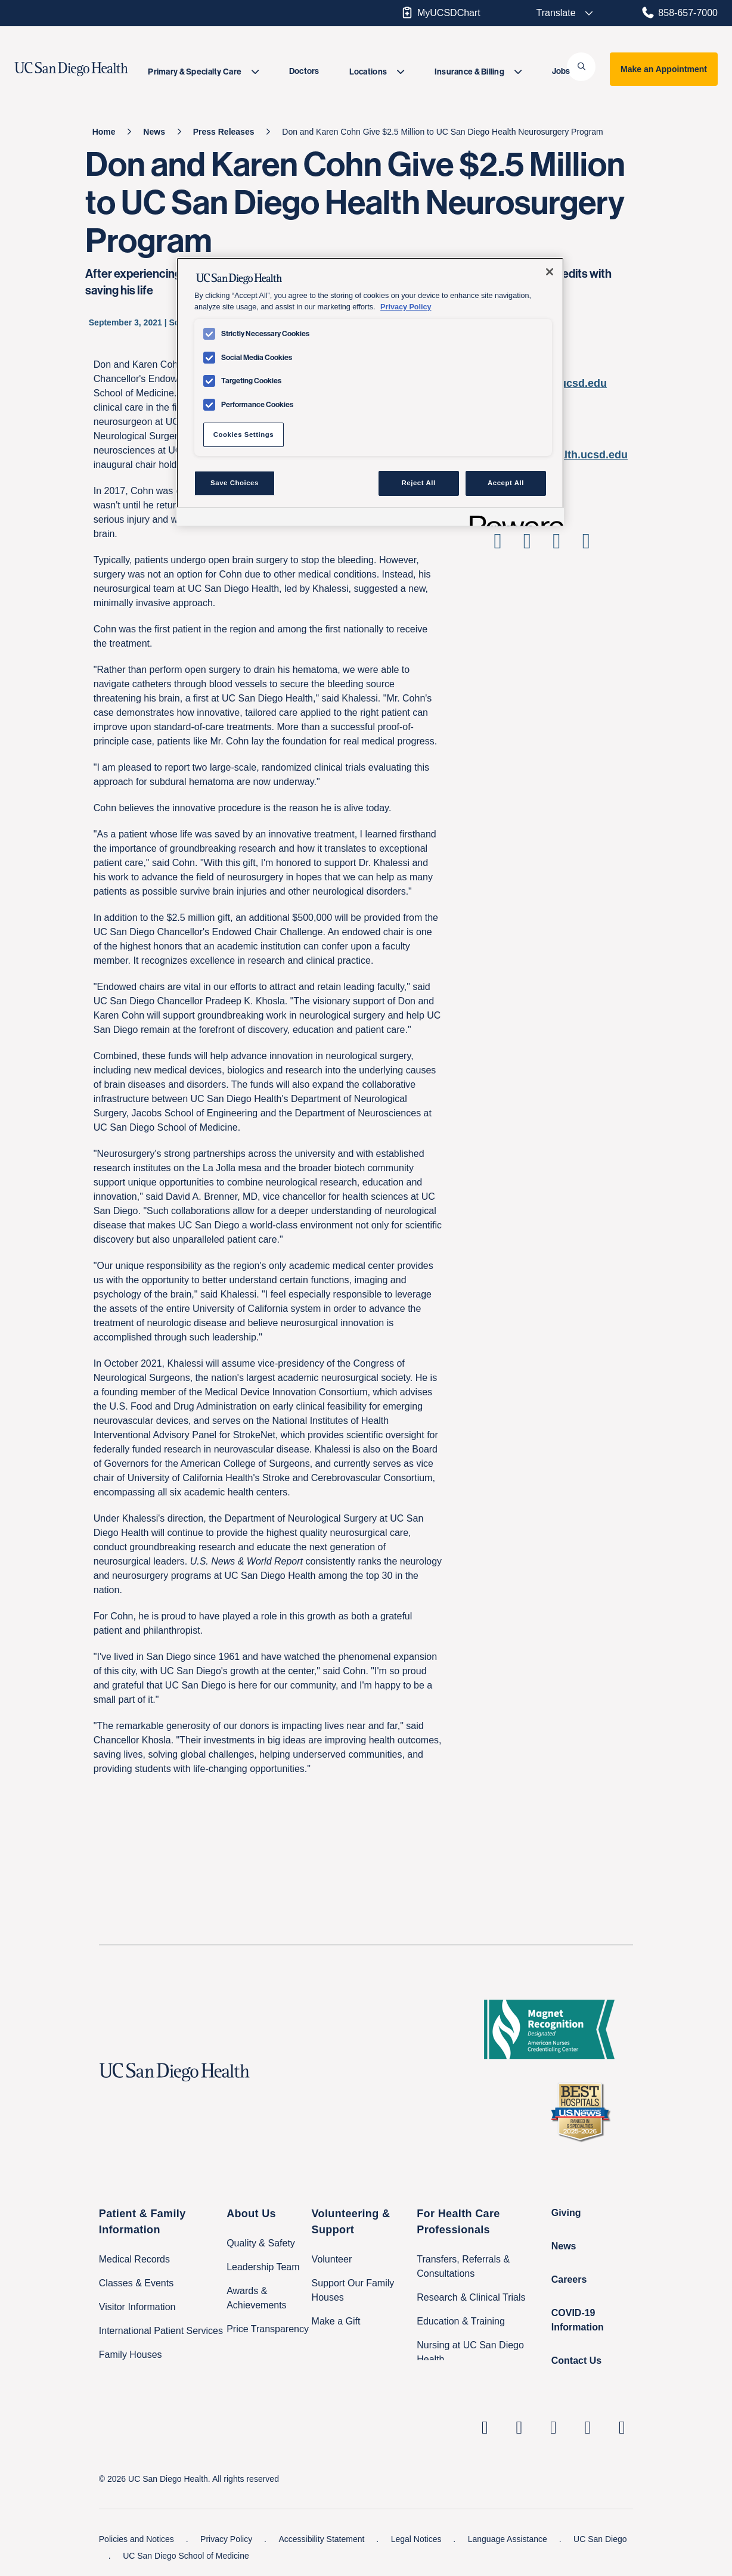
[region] (370, 391)
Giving (566, 2213)
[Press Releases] (224, 131)
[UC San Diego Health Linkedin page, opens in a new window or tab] (485, 2427)
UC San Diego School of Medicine (186, 2556)
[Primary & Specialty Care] (203, 72)
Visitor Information (137, 2307)
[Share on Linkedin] (556, 545)
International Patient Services (161, 2331)
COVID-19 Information (577, 2320)
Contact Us (576, 2360)
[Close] (549, 272)
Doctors (304, 71)
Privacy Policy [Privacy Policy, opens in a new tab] (405, 307)
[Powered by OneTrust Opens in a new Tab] (512, 518)
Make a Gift (336, 2321)
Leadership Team (263, 2267)
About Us (251, 2214)
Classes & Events (136, 2283)
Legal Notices (417, 2539)
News (563, 2246)
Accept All (506, 482)
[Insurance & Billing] (478, 72)
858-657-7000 (679, 12)
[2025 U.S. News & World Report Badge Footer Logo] (584, 2112)
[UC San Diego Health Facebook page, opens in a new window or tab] (553, 2427)
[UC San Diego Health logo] (179, 2072)
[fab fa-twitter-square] (622, 2427)
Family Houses (130, 2355)
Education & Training (461, 2321)
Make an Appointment (664, 69)
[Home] (104, 131)
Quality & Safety (261, 2243)
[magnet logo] (554, 2029)
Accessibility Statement (322, 2539)
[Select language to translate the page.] (557, 13)
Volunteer (332, 2259)
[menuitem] (203, 72)
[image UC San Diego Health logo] (90, 69)
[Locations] (377, 72)
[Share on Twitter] (527, 545)
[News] (154, 131)
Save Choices (234, 482)
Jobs (561, 71)
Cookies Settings (243, 434)
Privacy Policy (227, 2539)
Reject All (419, 482)
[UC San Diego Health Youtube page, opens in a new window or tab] (587, 2427)
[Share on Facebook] (497, 545)
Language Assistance (509, 2539)
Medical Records (134, 2259)
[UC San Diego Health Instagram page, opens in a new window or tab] (519, 2427)
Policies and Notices (137, 2539)
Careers (569, 2279)
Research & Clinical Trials (471, 2297)
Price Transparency (268, 2329)
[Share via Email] (586, 545)
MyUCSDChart (440, 12)
